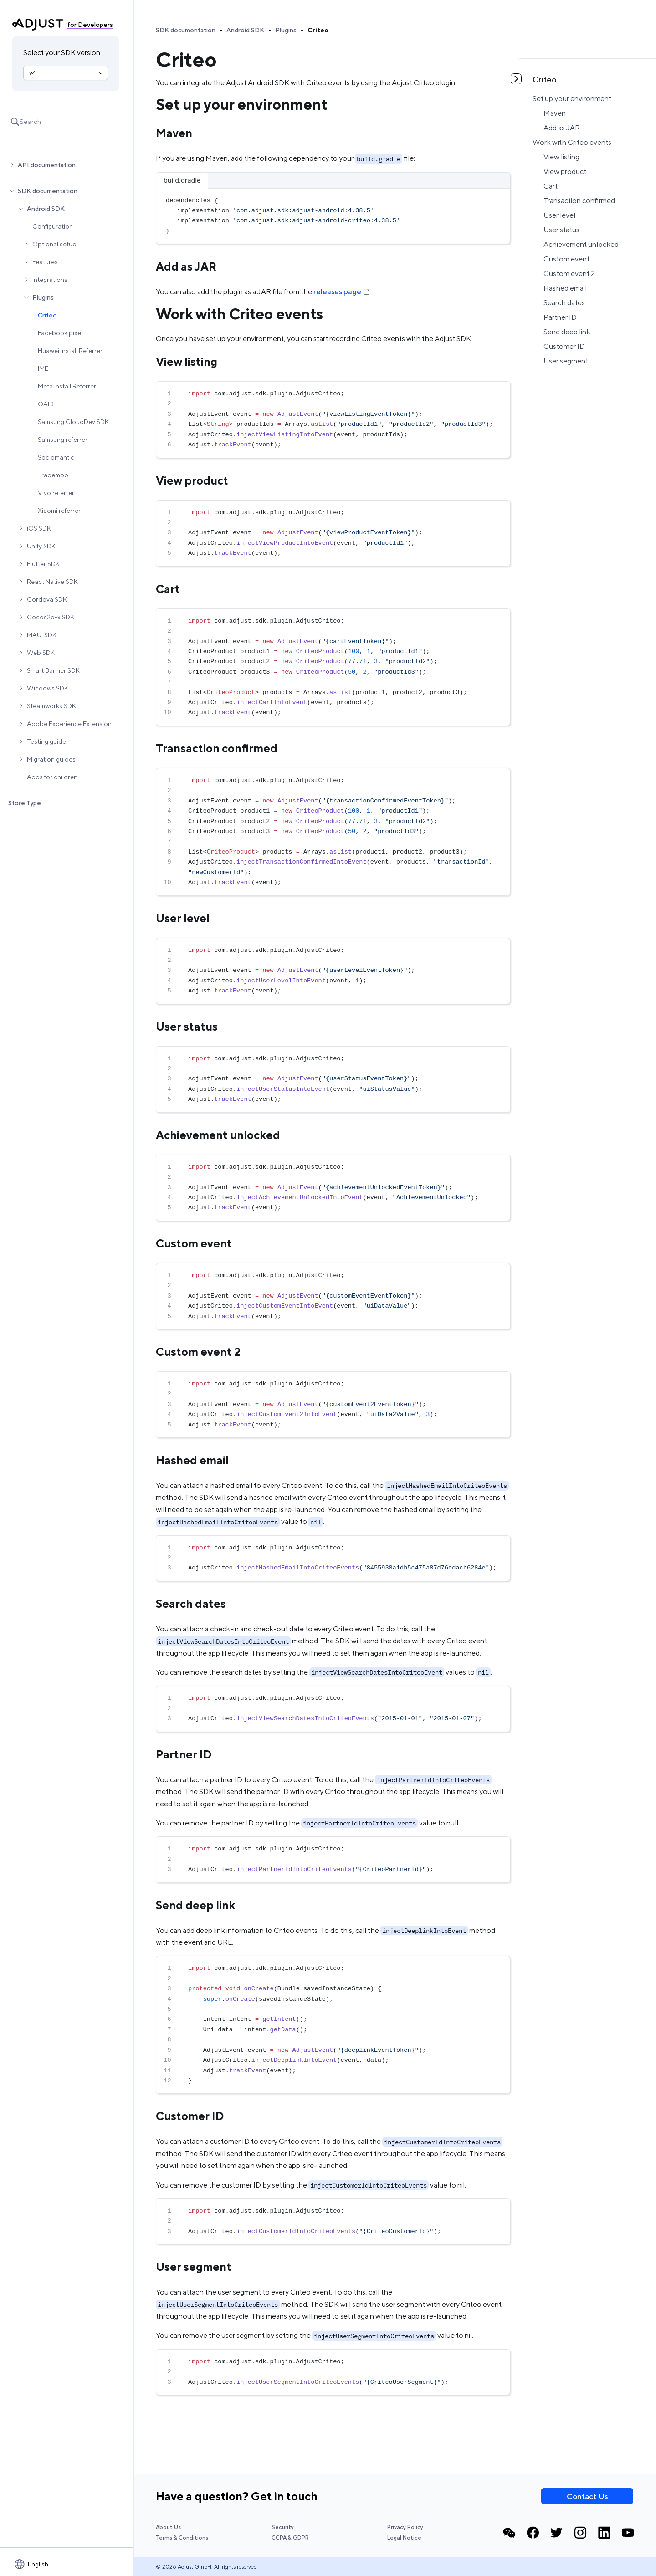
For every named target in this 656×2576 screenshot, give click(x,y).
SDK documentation (47, 190)
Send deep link (566, 331)
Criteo (47, 315)
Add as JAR (561, 127)
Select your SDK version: (62, 52)
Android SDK (46, 208)
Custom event (566, 259)
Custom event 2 (569, 273)
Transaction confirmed (579, 200)
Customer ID (564, 346)
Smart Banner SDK (53, 670)
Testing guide (46, 741)
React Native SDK (52, 581)
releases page (342, 291)
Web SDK (41, 652)
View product (564, 171)
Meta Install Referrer (67, 386)
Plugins (43, 297)
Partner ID (560, 317)
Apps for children (52, 777)
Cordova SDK (47, 599)
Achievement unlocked (581, 244)
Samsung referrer (62, 439)
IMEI (44, 368)
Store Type (24, 803)
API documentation (47, 165)
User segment (565, 361)
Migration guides (51, 759)
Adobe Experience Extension (69, 723)
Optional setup (54, 244)
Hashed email (565, 288)
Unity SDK (41, 546)
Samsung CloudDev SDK (73, 421)
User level (559, 215)
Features (45, 262)
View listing (561, 157)
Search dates (564, 302)
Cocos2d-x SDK (50, 617)
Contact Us (587, 2496)
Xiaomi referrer (59, 510)
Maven (554, 113)
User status (561, 229)
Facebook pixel (60, 333)
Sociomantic (56, 457)
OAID (46, 404)
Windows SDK (47, 688)
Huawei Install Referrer (70, 350)
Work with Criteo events (572, 142)
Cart (550, 186)
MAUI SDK (41, 635)
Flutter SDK (43, 563)
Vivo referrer (56, 492)
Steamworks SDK (51, 706)
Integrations (49, 279)
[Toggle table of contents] (516, 78)
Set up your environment (572, 98)
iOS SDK (39, 528)
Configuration (52, 226)
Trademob (53, 475)
